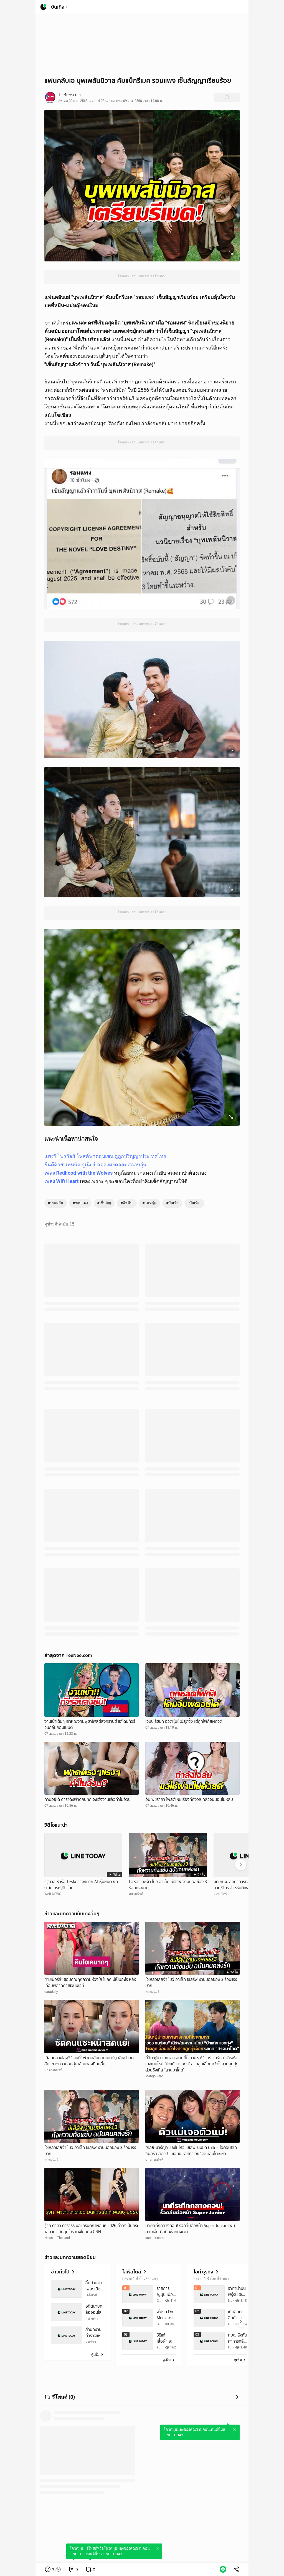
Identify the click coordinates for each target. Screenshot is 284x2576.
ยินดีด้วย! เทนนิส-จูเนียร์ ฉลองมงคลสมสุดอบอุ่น (95, 1164)
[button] (53, 2569)
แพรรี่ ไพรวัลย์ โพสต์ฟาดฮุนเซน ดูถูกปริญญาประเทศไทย (105, 1156)
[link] (73, 2569)
